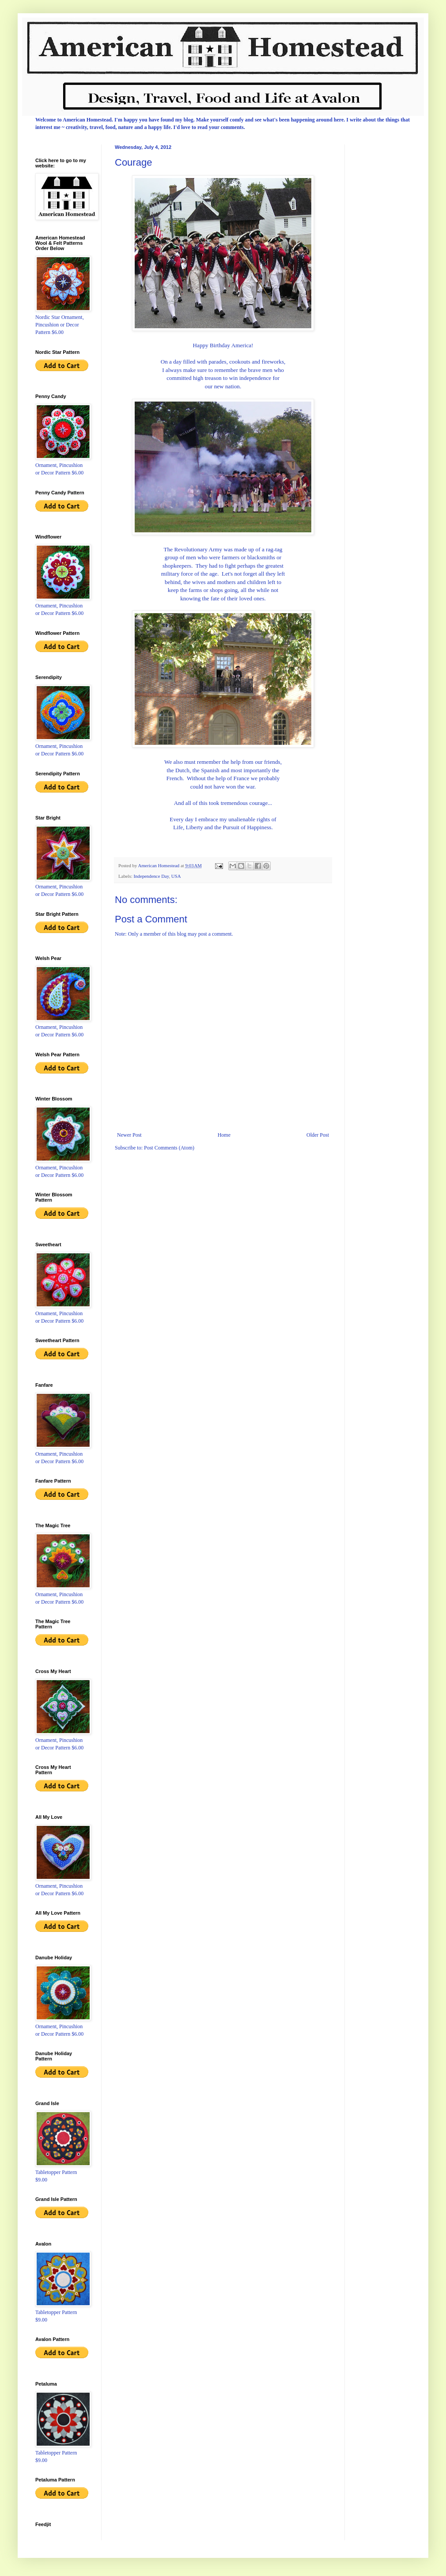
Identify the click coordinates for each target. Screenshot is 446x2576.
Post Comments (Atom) (169, 1148)
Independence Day (151, 876)
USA (176, 876)
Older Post (317, 1135)
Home (224, 1135)
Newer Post (129, 1135)
